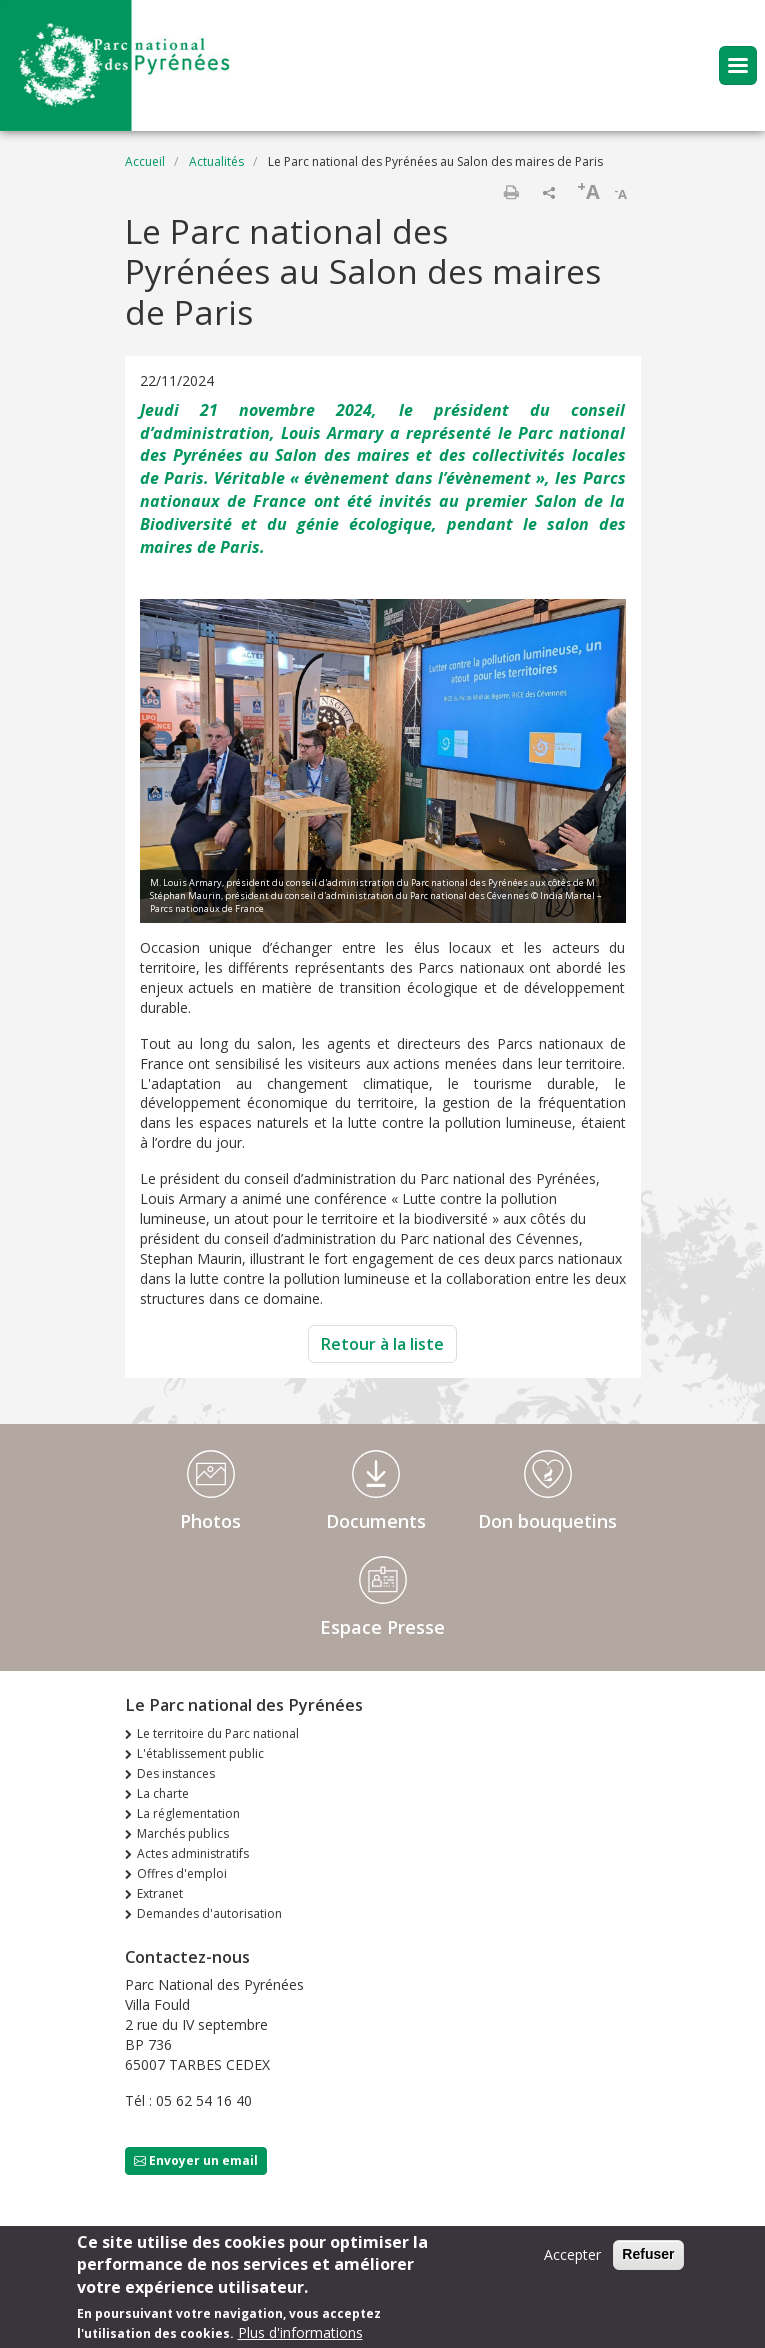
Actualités (216, 161)
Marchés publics (183, 1833)
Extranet (160, 1893)
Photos (210, 1521)
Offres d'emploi (182, 1873)
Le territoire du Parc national (218, 1733)
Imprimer (511, 192)
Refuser (648, 2258)
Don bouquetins (547, 1521)
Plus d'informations (300, 2336)
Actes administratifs (193, 1853)
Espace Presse (382, 1627)
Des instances (176, 1773)
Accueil (145, 161)
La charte (163, 1793)
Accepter (572, 2258)
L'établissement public (200, 1753)
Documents (376, 1521)
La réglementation (188, 1813)
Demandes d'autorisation (209, 1913)
